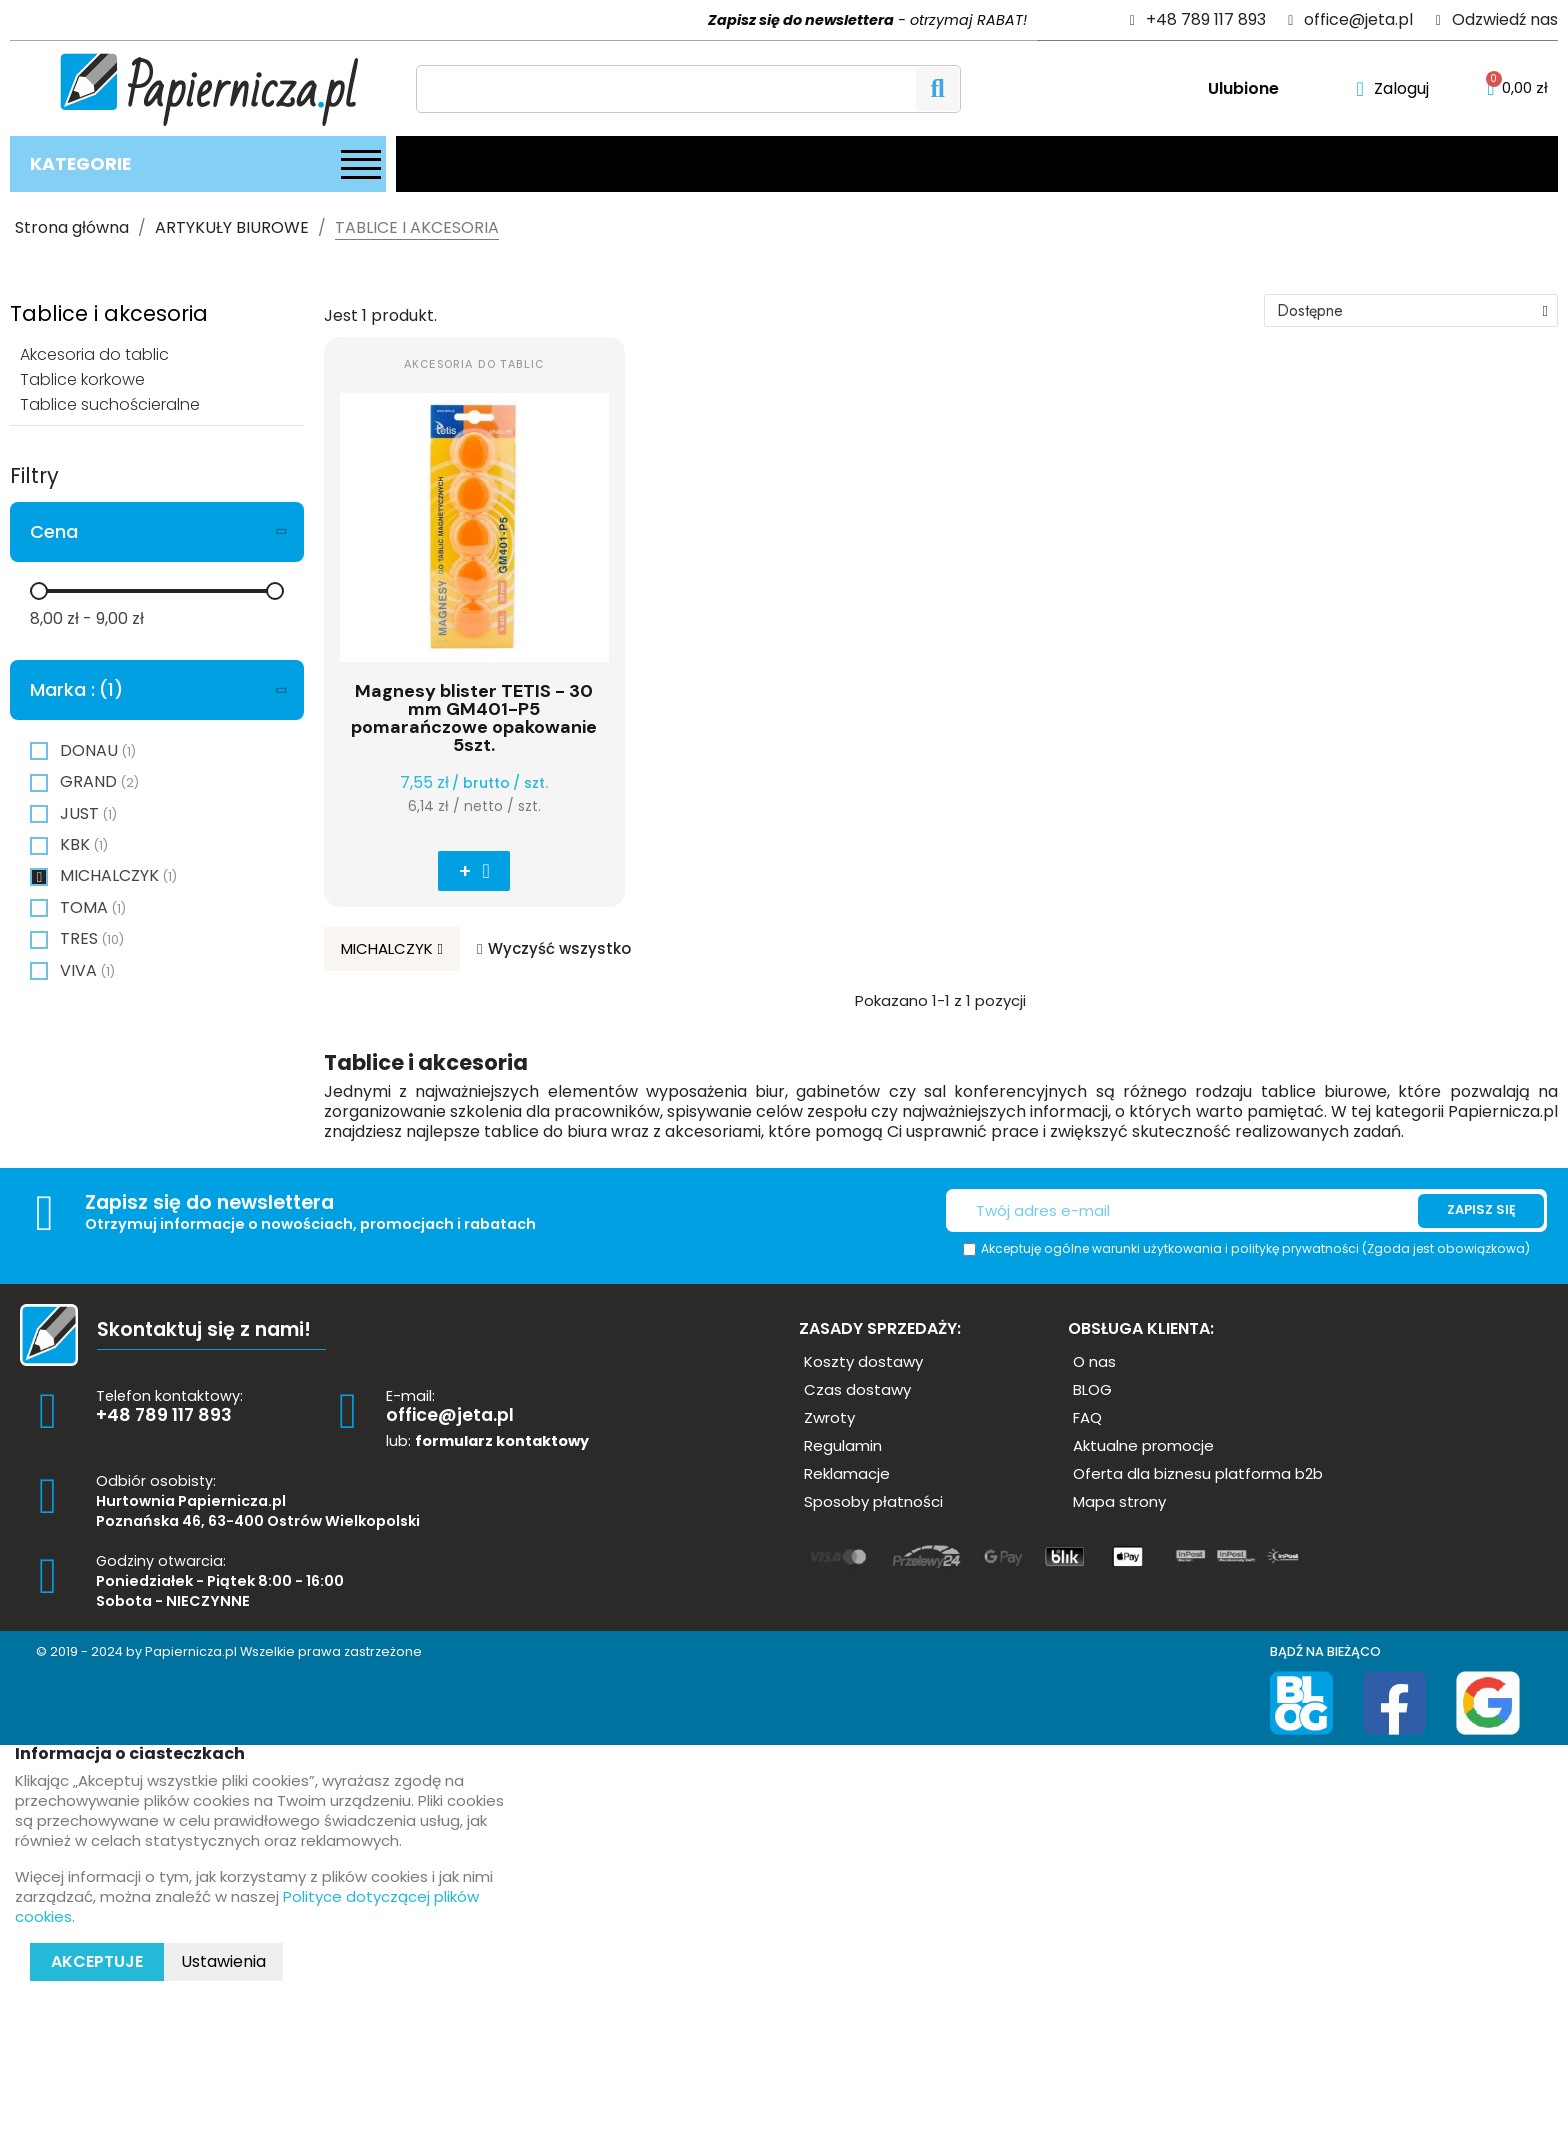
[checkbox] (39, 751)
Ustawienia (223, 1961)
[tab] (157, 532)
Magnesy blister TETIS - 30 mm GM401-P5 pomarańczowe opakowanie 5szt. (474, 718)
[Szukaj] (688, 89)
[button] (473, 871)
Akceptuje (97, 1961)
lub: (487, 1441)
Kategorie (80, 164)
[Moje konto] (1393, 89)
